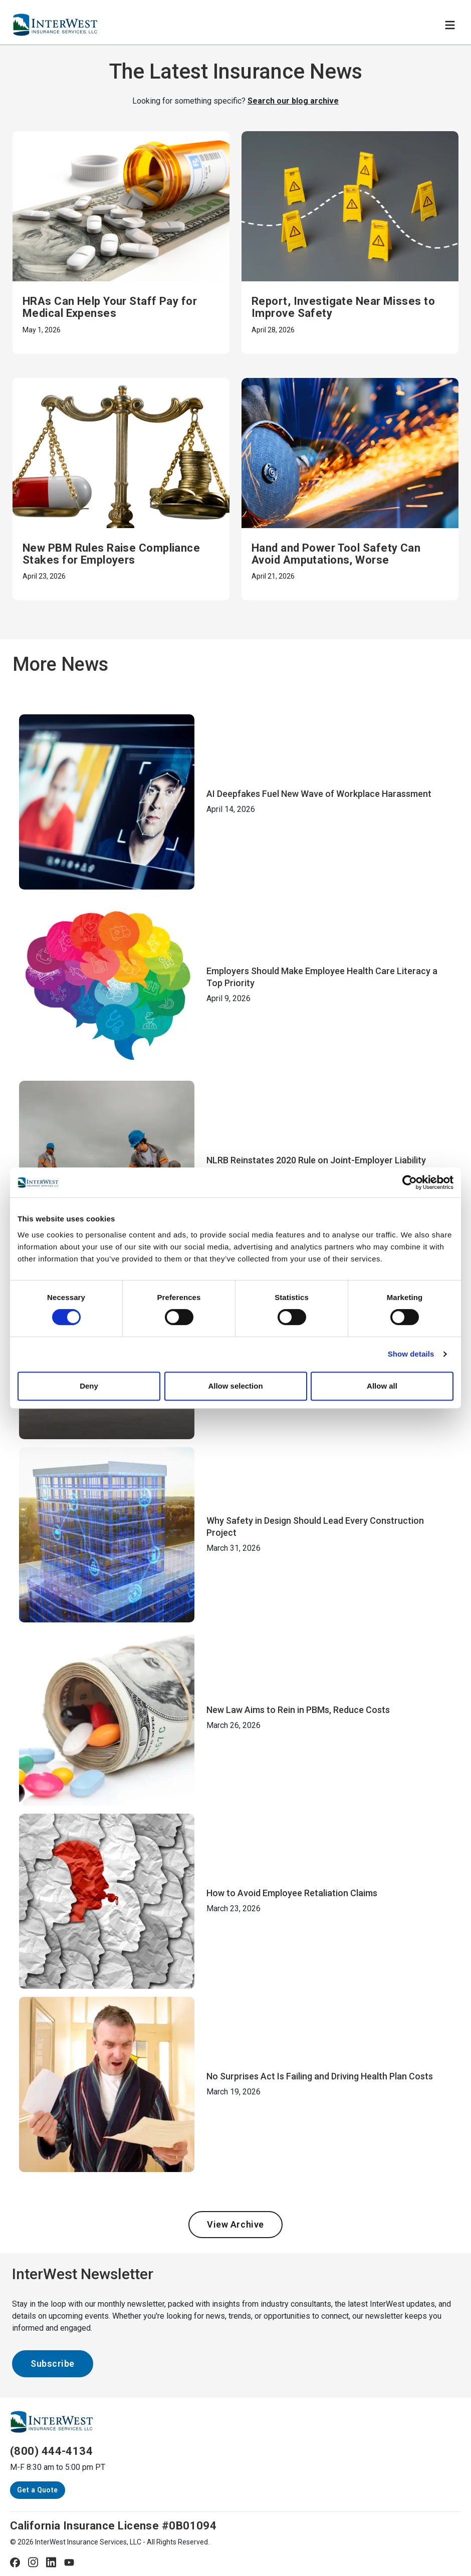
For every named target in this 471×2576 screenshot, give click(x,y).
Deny (89, 1386)
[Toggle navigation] (449, 25)
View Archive (235, 2224)
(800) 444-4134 (51, 2451)
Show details (411, 1354)
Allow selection (235, 1386)
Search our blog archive (293, 101)
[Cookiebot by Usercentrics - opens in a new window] (409, 1182)
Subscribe (53, 2363)
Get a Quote (37, 2490)
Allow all (382, 1386)
